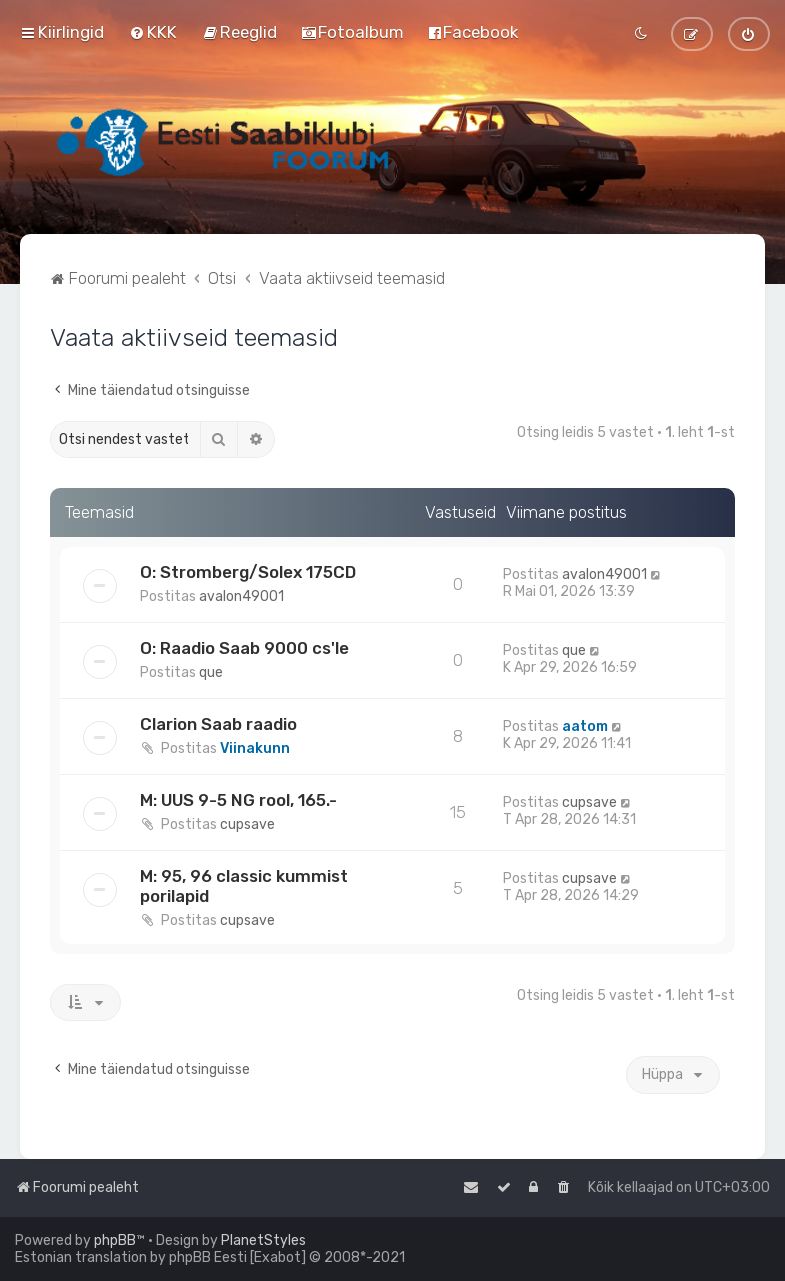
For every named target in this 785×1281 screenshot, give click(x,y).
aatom (585, 726)
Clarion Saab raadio (218, 724)
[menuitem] (153, 32)
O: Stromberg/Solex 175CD (248, 572)
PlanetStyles (263, 1240)
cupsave (247, 824)
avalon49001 (241, 596)
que (211, 672)
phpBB (115, 1240)
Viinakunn (255, 748)
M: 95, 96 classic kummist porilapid (244, 886)
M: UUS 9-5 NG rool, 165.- (238, 800)
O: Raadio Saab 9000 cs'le (244, 648)
